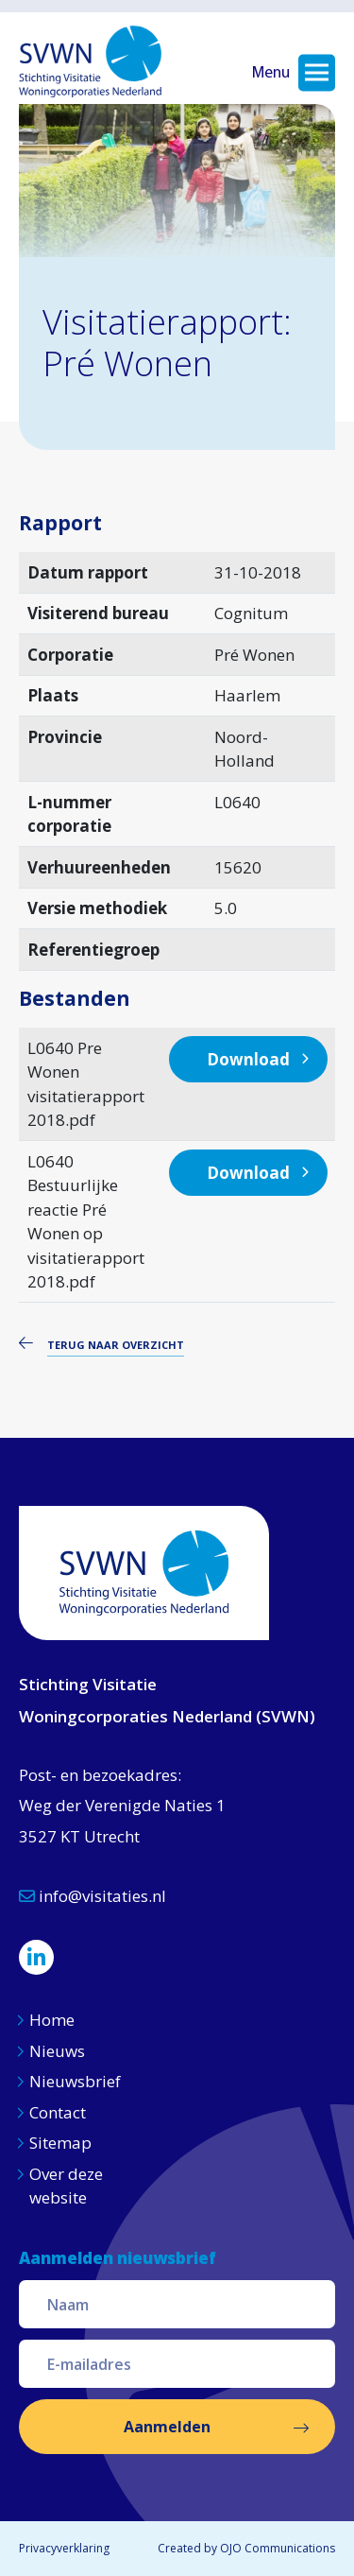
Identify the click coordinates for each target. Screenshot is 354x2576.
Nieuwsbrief (75, 2081)
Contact (57, 2112)
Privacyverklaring (64, 2548)
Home (52, 2020)
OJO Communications (277, 2548)
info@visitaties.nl (92, 1896)
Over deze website (66, 2186)
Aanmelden (167, 2426)
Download (248, 1059)
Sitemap (60, 2142)
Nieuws (59, 2051)
